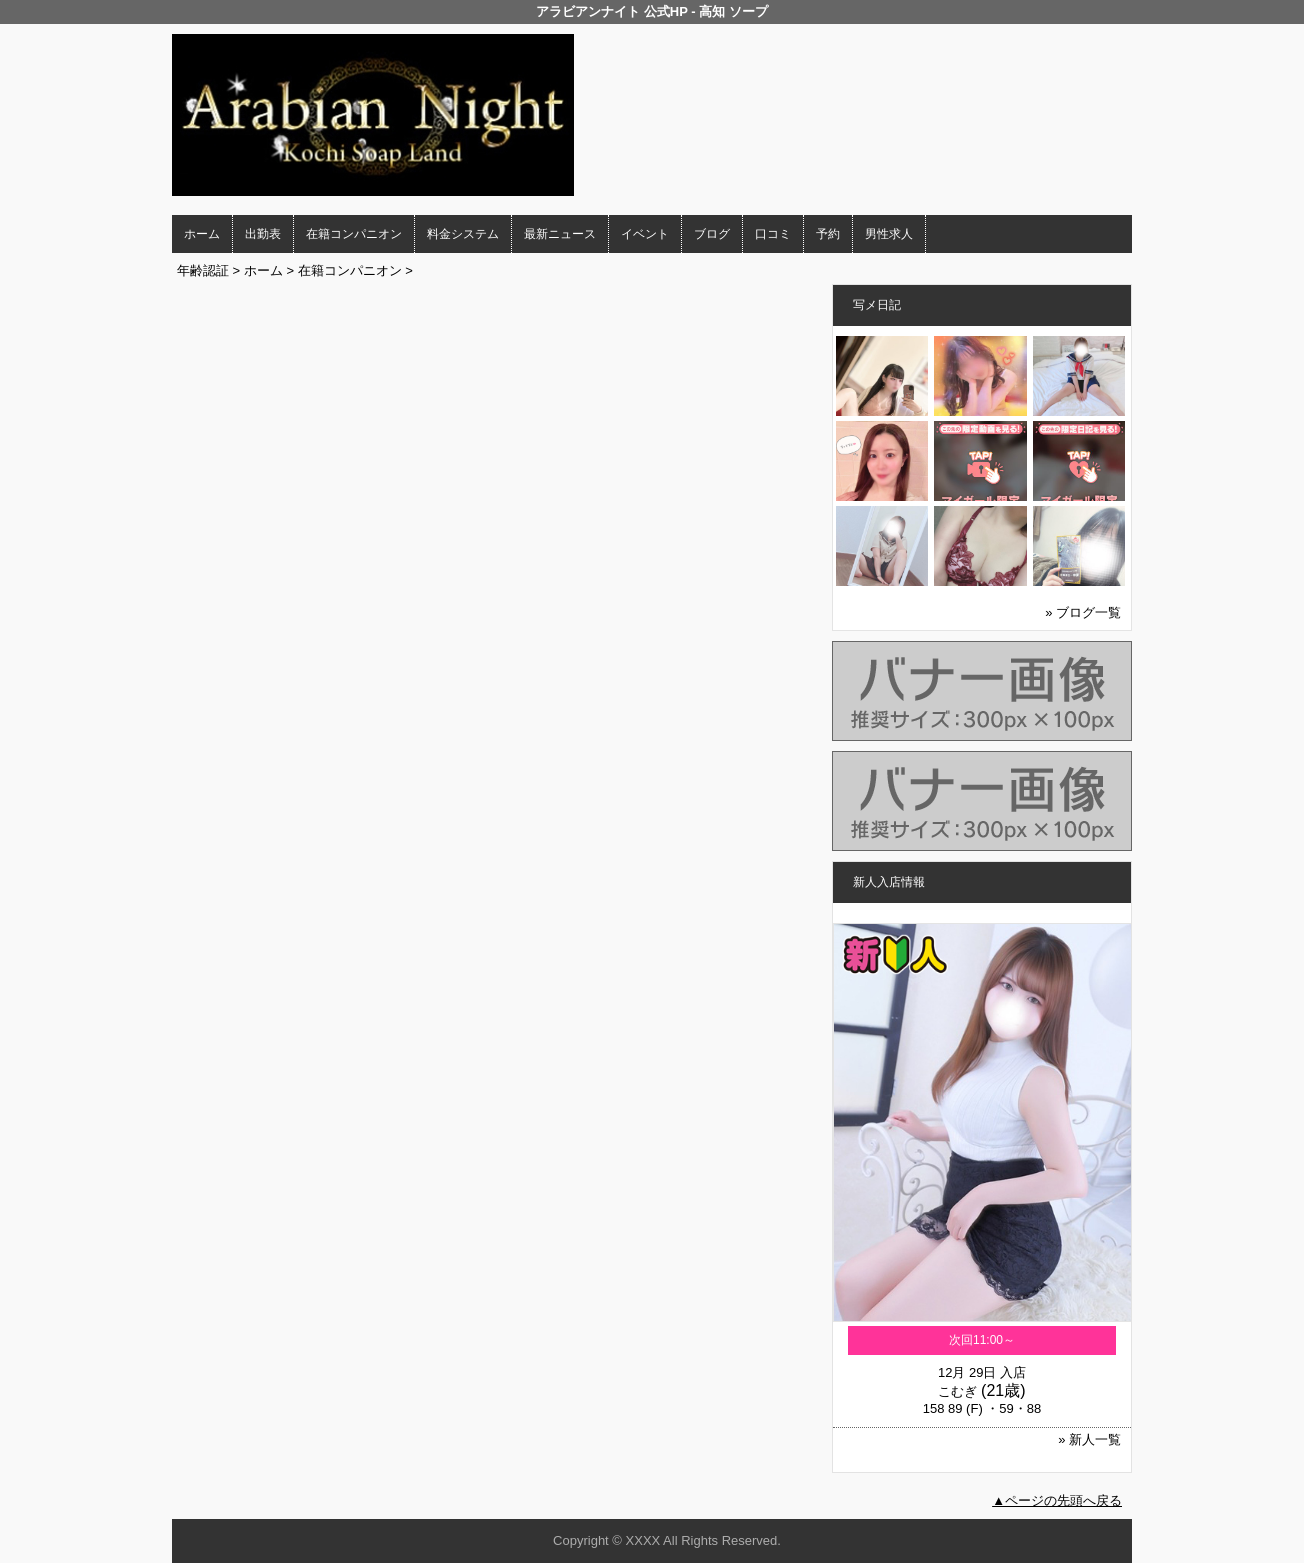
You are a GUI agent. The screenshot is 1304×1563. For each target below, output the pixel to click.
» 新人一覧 (1089, 1439)
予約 (828, 234)
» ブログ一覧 (1083, 612)
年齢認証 (203, 270)
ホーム (202, 234)
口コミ (773, 234)
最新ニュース (560, 234)
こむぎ (957, 1391)
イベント (645, 234)
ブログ (712, 234)
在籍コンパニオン (354, 234)
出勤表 (263, 234)
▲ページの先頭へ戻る (1057, 1500)
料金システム (463, 234)
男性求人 (889, 234)
